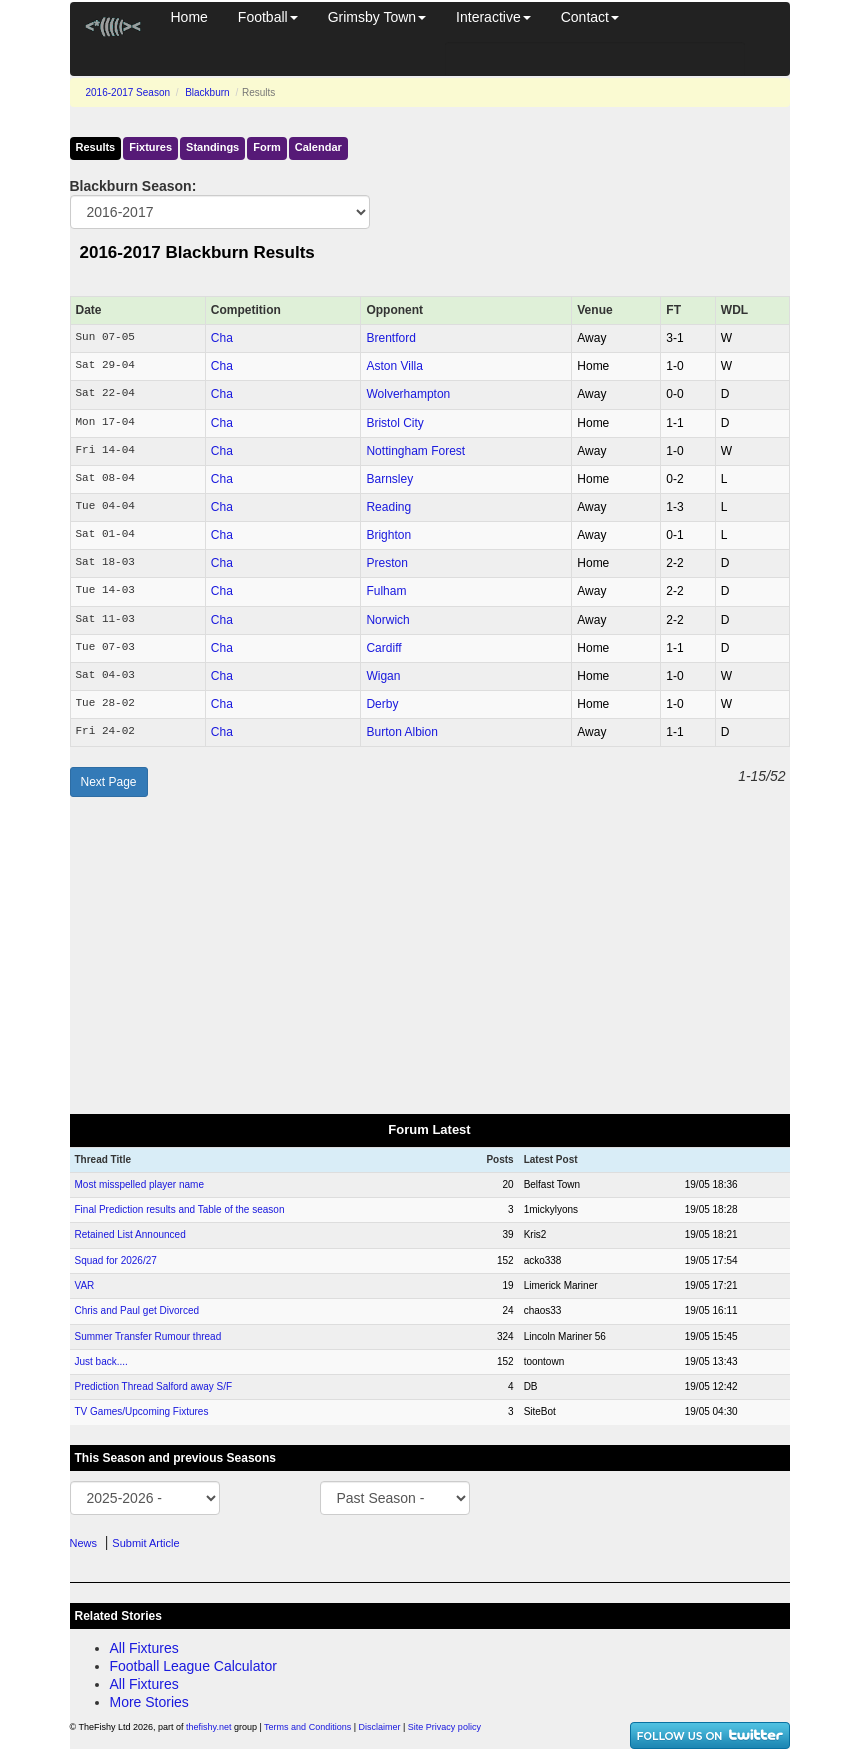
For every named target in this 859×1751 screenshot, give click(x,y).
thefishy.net (208, 1727)
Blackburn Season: (133, 186)
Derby (382, 704)
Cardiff (383, 648)
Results (96, 147)
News (84, 1543)
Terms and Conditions (307, 1727)
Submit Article (145, 1543)
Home (189, 17)
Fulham (386, 591)
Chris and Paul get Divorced (137, 1310)
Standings (212, 147)
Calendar (318, 147)
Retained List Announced (130, 1234)
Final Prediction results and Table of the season (180, 1209)
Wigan (383, 676)
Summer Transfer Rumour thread (148, 1336)
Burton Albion (401, 732)
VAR (85, 1285)
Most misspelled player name (140, 1184)
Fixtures (150, 147)
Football (268, 17)
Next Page (109, 782)
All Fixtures (144, 1648)
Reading (388, 507)
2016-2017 (128, 92)
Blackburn (207, 92)
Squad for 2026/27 (116, 1260)
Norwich (387, 620)
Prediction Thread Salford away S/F (154, 1386)
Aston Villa (394, 366)
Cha (222, 338)
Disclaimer (380, 1727)
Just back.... (101, 1361)
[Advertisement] (430, 956)
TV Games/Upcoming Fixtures (142, 1411)
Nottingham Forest (415, 451)
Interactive (493, 17)
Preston (386, 563)
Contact (590, 17)
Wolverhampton (408, 394)
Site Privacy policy (444, 1727)
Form (267, 147)
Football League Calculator (193, 1666)
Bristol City (394, 423)
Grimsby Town (377, 17)
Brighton (388, 535)
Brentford (390, 338)
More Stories (149, 1702)
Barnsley (389, 479)
